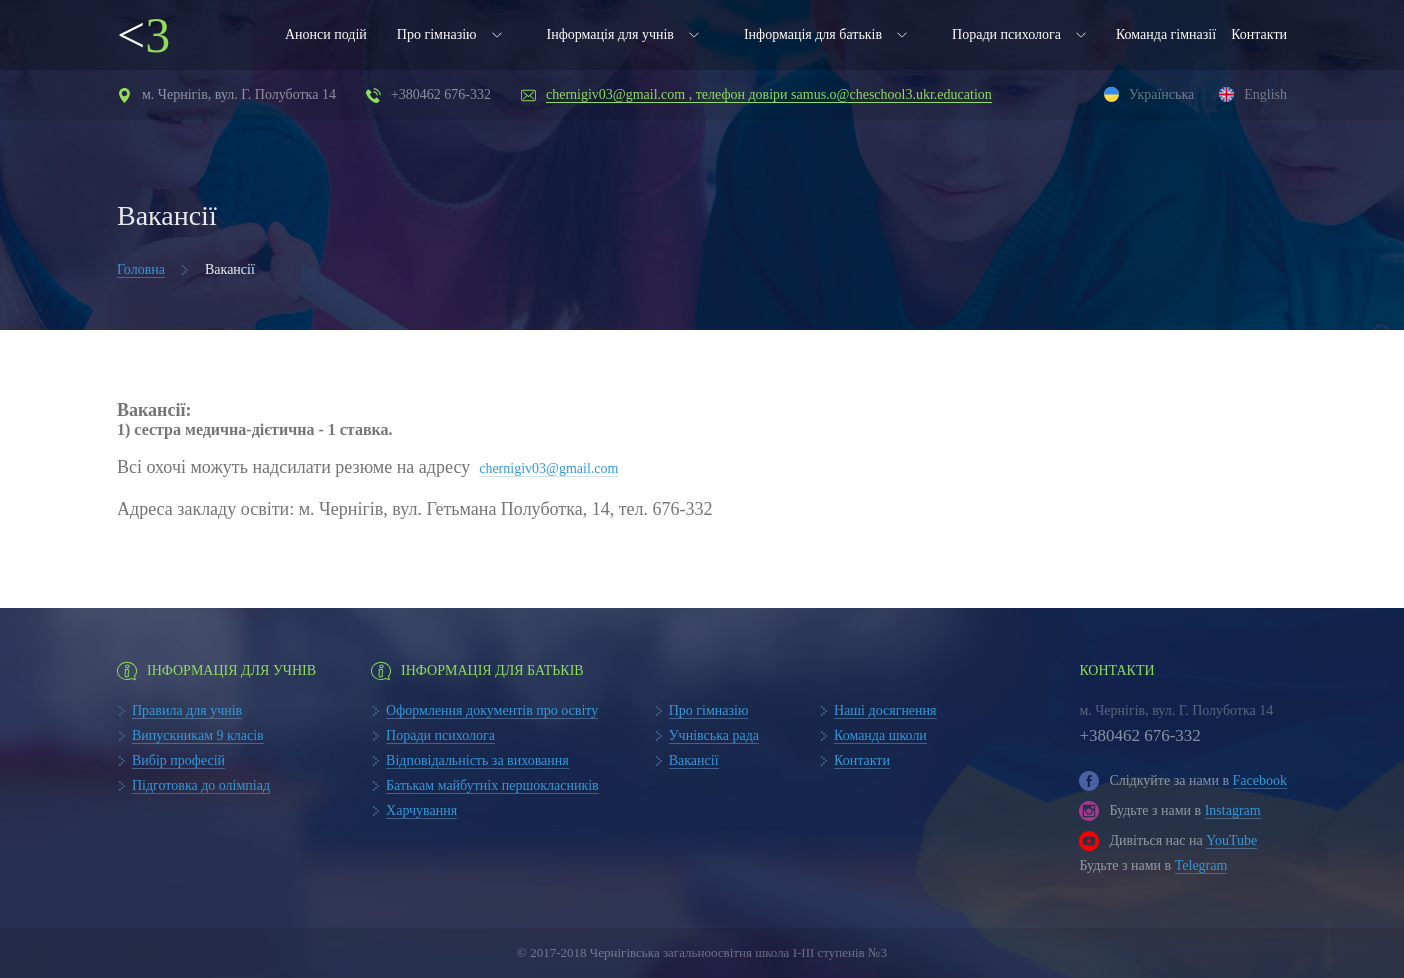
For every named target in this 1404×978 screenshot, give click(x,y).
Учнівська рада (714, 735)
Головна (141, 269)
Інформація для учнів (610, 34)
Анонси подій (326, 34)
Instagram (1233, 810)
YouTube (1231, 840)
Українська (1161, 94)
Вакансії (694, 760)
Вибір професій (178, 760)
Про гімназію (437, 34)
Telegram (1201, 865)
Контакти (1259, 34)
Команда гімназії (1166, 34)
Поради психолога (1006, 34)
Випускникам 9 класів (198, 735)
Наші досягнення (885, 710)
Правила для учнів (187, 710)
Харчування (421, 810)
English (1265, 94)
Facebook (1260, 780)
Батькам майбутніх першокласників (492, 785)
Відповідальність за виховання (477, 760)
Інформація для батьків (813, 34)
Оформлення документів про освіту (492, 710)
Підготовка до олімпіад (201, 785)
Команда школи (880, 735)
